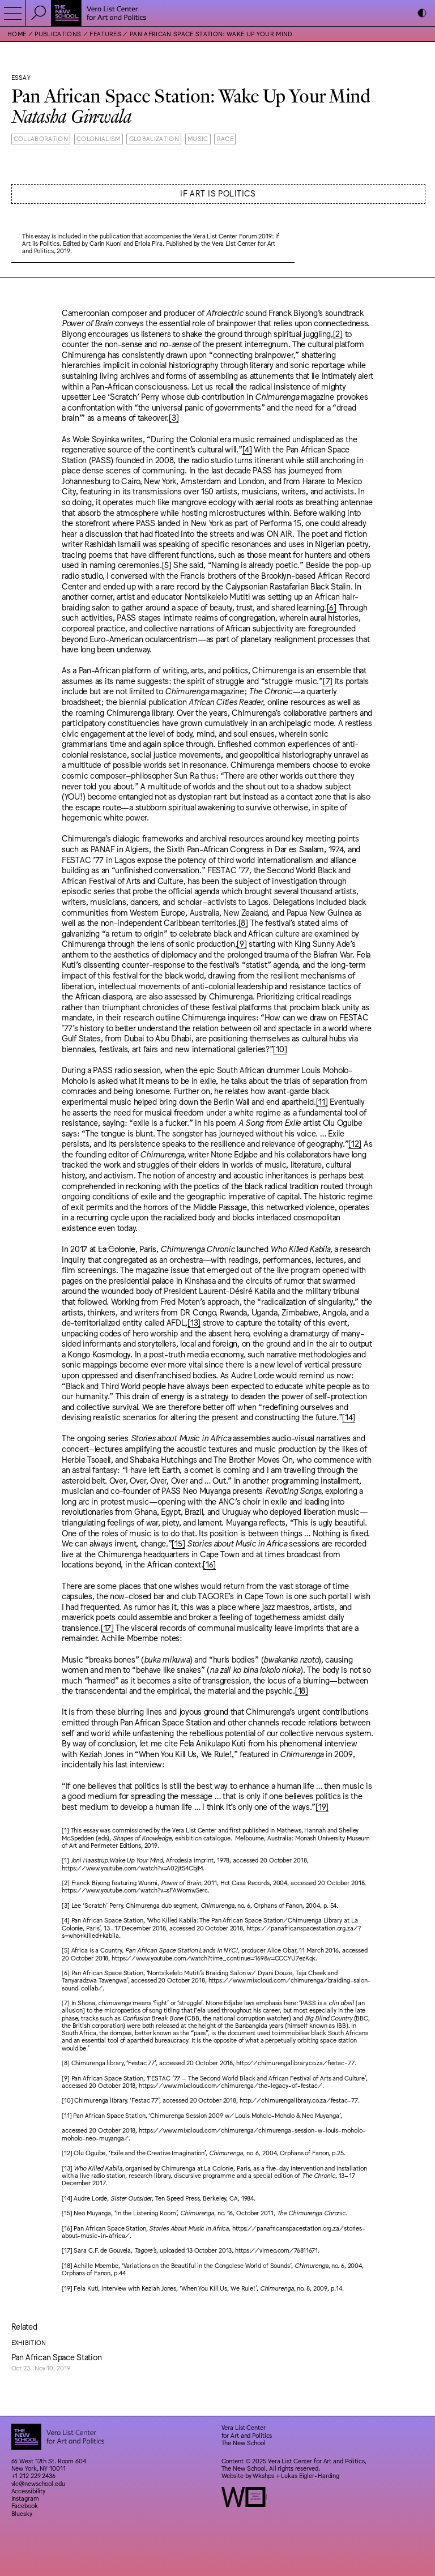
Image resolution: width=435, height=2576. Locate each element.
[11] (322, 1101)
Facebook (24, 2505)
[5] (167, 564)
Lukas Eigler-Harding (310, 2475)
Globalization (154, 138)
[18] (301, 1690)
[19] (322, 1806)
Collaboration (41, 138)
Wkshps (263, 2475)
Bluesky (21, 2513)
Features (105, 33)
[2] (338, 333)
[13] (194, 1322)
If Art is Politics (218, 193)
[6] (331, 607)
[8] (243, 922)
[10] (280, 1048)
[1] (65, 1830)
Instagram (25, 2498)
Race (225, 138)
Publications (58, 33)
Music (197, 138)
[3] (173, 417)
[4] (247, 449)
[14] (348, 1416)
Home (16, 33)
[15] (178, 1543)
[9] (241, 943)
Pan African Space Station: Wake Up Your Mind (211, 33)
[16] (209, 1564)
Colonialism (98, 138)
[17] (107, 1627)
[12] (354, 1143)
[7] (327, 680)
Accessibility (28, 2490)
